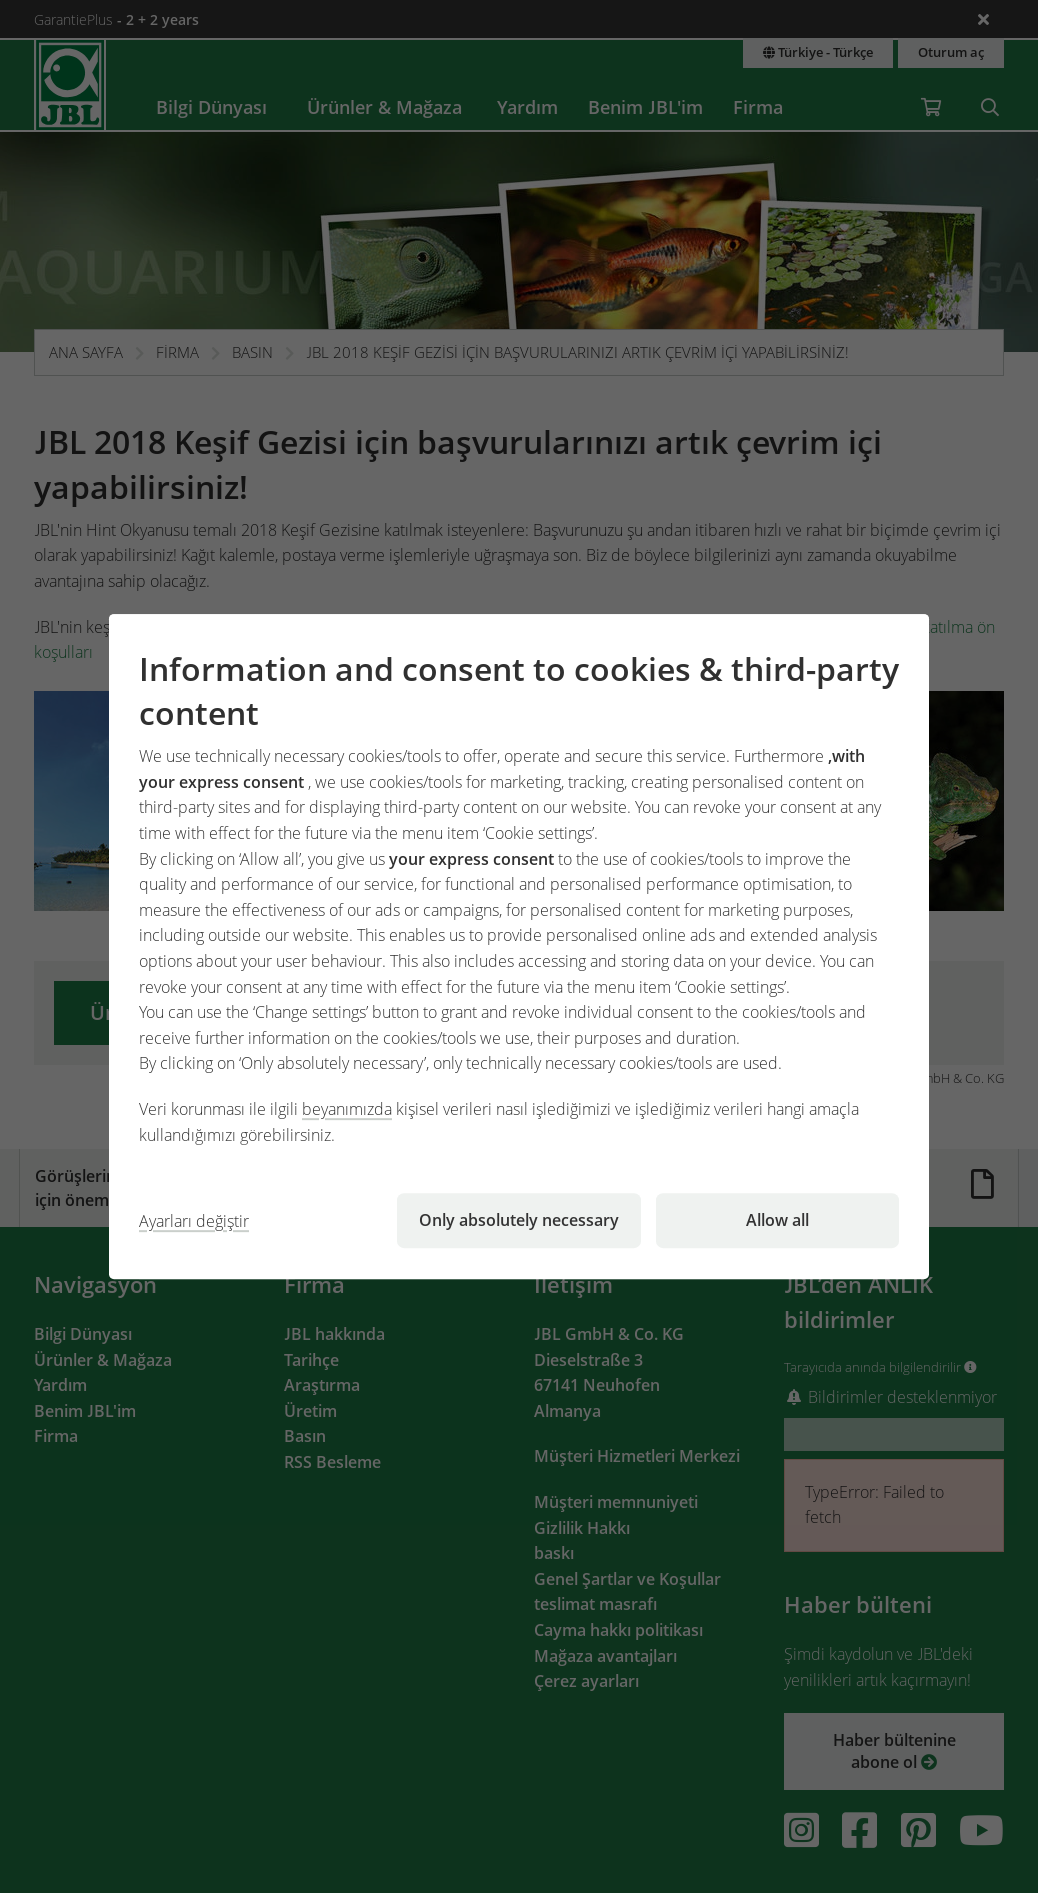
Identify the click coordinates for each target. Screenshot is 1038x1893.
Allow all (777, 1220)
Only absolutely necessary (519, 1220)
